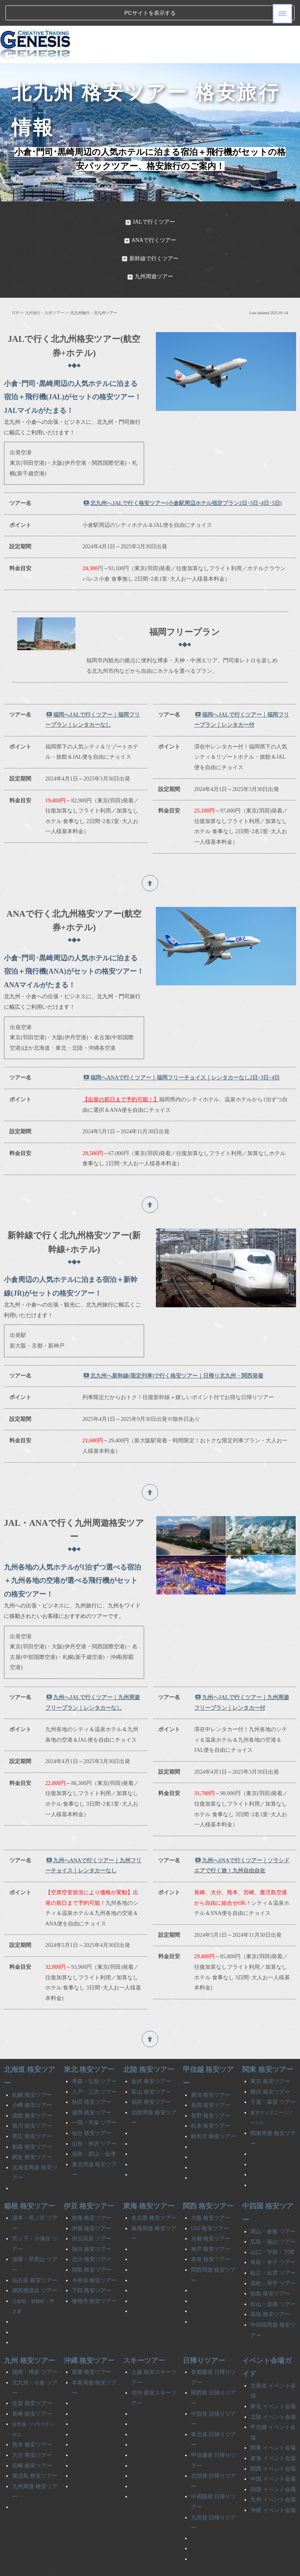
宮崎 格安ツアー (32, 2440)
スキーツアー (144, 2334)
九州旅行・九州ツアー (44, 286)
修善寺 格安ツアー (94, 2275)
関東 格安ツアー (267, 2044)
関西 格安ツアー (208, 2180)
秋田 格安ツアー (92, 2076)
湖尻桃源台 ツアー (34, 2265)
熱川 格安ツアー (92, 2223)
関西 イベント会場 (273, 2443)
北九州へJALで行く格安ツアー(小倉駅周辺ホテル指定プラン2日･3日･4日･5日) (183, 477)
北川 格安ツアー (92, 2233)
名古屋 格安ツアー (154, 2192)
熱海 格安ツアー (92, 2192)
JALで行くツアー (150, 196)
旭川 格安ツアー (32, 2100)
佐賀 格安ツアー (32, 2377)
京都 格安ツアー (211, 2213)
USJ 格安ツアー (210, 2202)
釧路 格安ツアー (32, 2121)
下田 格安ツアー (92, 2265)
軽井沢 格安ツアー (213, 2111)
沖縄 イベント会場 (273, 2484)
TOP (15, 286)
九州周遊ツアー (150, 251)
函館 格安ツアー (32, 2089)
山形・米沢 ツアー (94, 2118)
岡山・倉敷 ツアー (273, 2205)
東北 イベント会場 (273, 2381)
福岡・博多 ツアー (34, 2346)
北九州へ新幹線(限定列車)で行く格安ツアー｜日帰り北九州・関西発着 (173, 1350)
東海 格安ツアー (148, 2180)
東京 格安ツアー (270, 2056)
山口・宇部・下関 (272, 2226)
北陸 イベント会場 (273, 2391)
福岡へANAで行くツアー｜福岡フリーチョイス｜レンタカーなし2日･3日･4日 (182, 1052)
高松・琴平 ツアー (273, 2257)
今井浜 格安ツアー (94, 2254)
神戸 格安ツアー (211, 2223)
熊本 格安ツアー (32, 2419)
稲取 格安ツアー (92, 2244)
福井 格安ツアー (151, 2076)
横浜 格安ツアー (270, 2066)
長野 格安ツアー (211, 2089)
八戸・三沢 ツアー (94, 2066)
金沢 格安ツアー (151, 2056)
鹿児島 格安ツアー (34, 2450)
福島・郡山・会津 (94, 2128)
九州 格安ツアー (29, 2334)
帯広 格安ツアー (32, 2111)
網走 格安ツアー (32, 2131)
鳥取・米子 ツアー (273, 2237)
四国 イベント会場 (273, 2463)
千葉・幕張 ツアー (273, 2076)
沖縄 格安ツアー (89, 2334)
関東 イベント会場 (273, 2422)
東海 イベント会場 (273, 2433)
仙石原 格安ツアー (34, 2254)
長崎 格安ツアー (32, 2388)
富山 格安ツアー (151, 2066)
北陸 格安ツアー (148, 2044)
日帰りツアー (204, 2334)
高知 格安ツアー (270, 2289)
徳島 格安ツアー (270, 2268)
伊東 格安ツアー (92, 2202)
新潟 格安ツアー (211, 2069)
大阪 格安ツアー (211, 2192)
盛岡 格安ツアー (92, 2086)
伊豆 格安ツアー (89, 2180)
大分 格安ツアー (32, 2429)
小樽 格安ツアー (32, 2079)
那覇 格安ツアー (92, 2346)
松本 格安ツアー (211, 2100)
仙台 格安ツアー (92, 2107)
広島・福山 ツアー (273, 2216)
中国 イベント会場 (273, 2453)
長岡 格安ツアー (211, 2079)
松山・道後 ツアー (273, 2278)
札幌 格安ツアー (32, 2069)
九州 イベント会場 (273, 2474)
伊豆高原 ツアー (92, 2213)
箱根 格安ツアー (29, 2180)
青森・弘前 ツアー (94, 2056)
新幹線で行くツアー (150, 232)
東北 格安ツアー (89, 2044)
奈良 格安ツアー (211, 2233)
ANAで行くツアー (150, 214)
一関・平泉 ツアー (94, 2097)
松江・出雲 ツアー (273, 2247)
